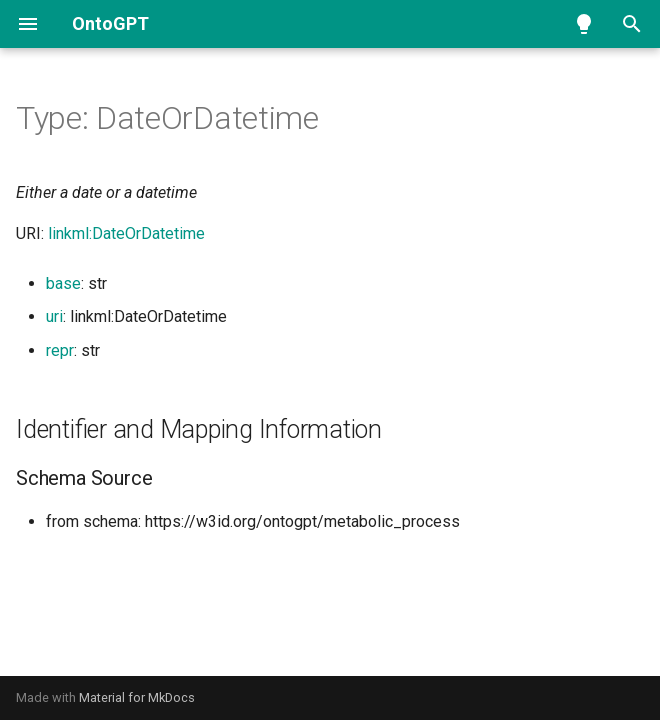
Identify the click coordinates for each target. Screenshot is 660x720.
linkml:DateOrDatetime (126, 233)
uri (54, 316)
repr (60, 350)
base (63, 283)
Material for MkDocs (137, 697)
